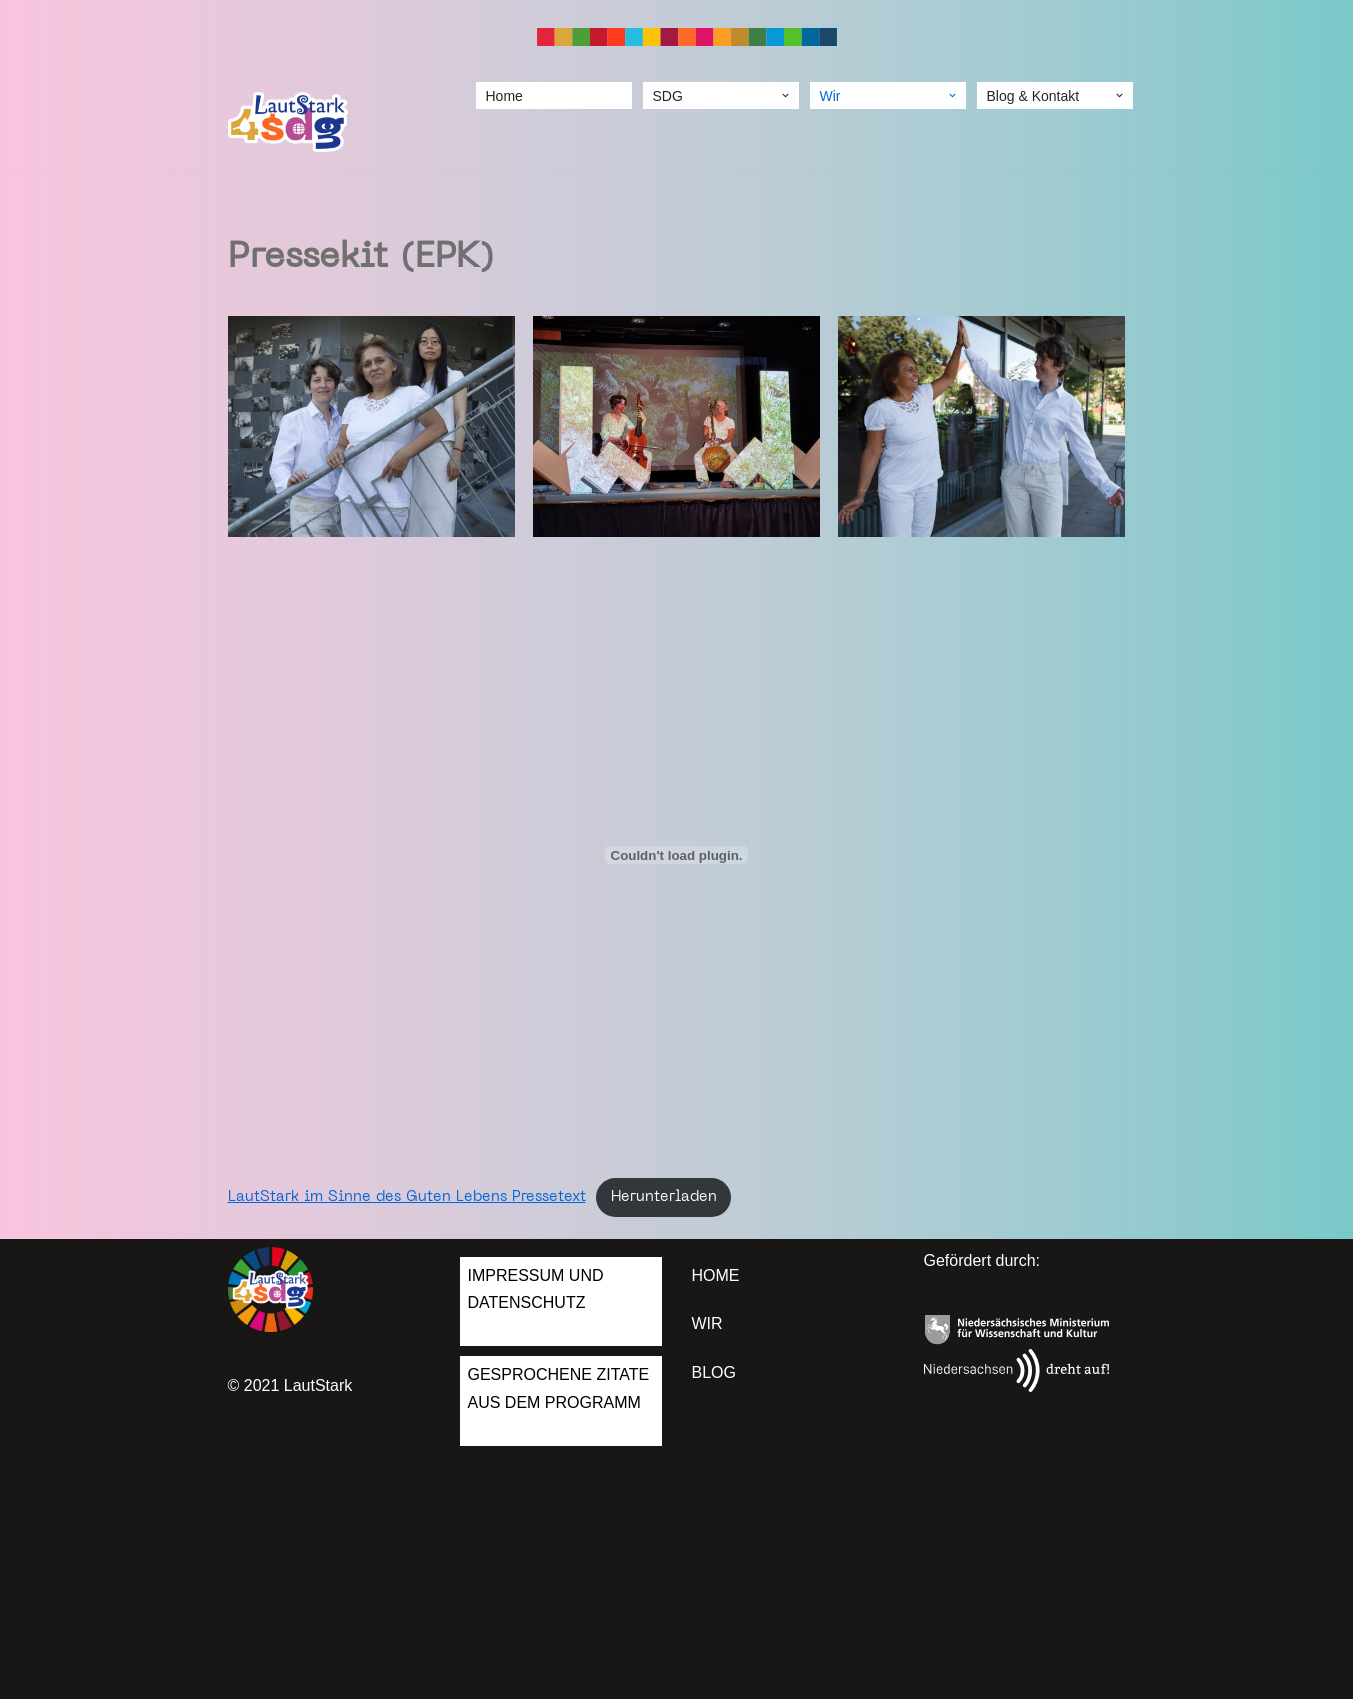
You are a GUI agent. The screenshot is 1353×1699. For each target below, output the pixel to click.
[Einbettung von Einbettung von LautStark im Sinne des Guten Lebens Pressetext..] (677, 855)
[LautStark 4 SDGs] (288, 122)
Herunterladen (664, 1197)
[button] (785, 95)
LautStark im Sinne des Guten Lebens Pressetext (407, 1197)
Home (504, 95)
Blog (714, 1372)
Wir (707, 1323)
